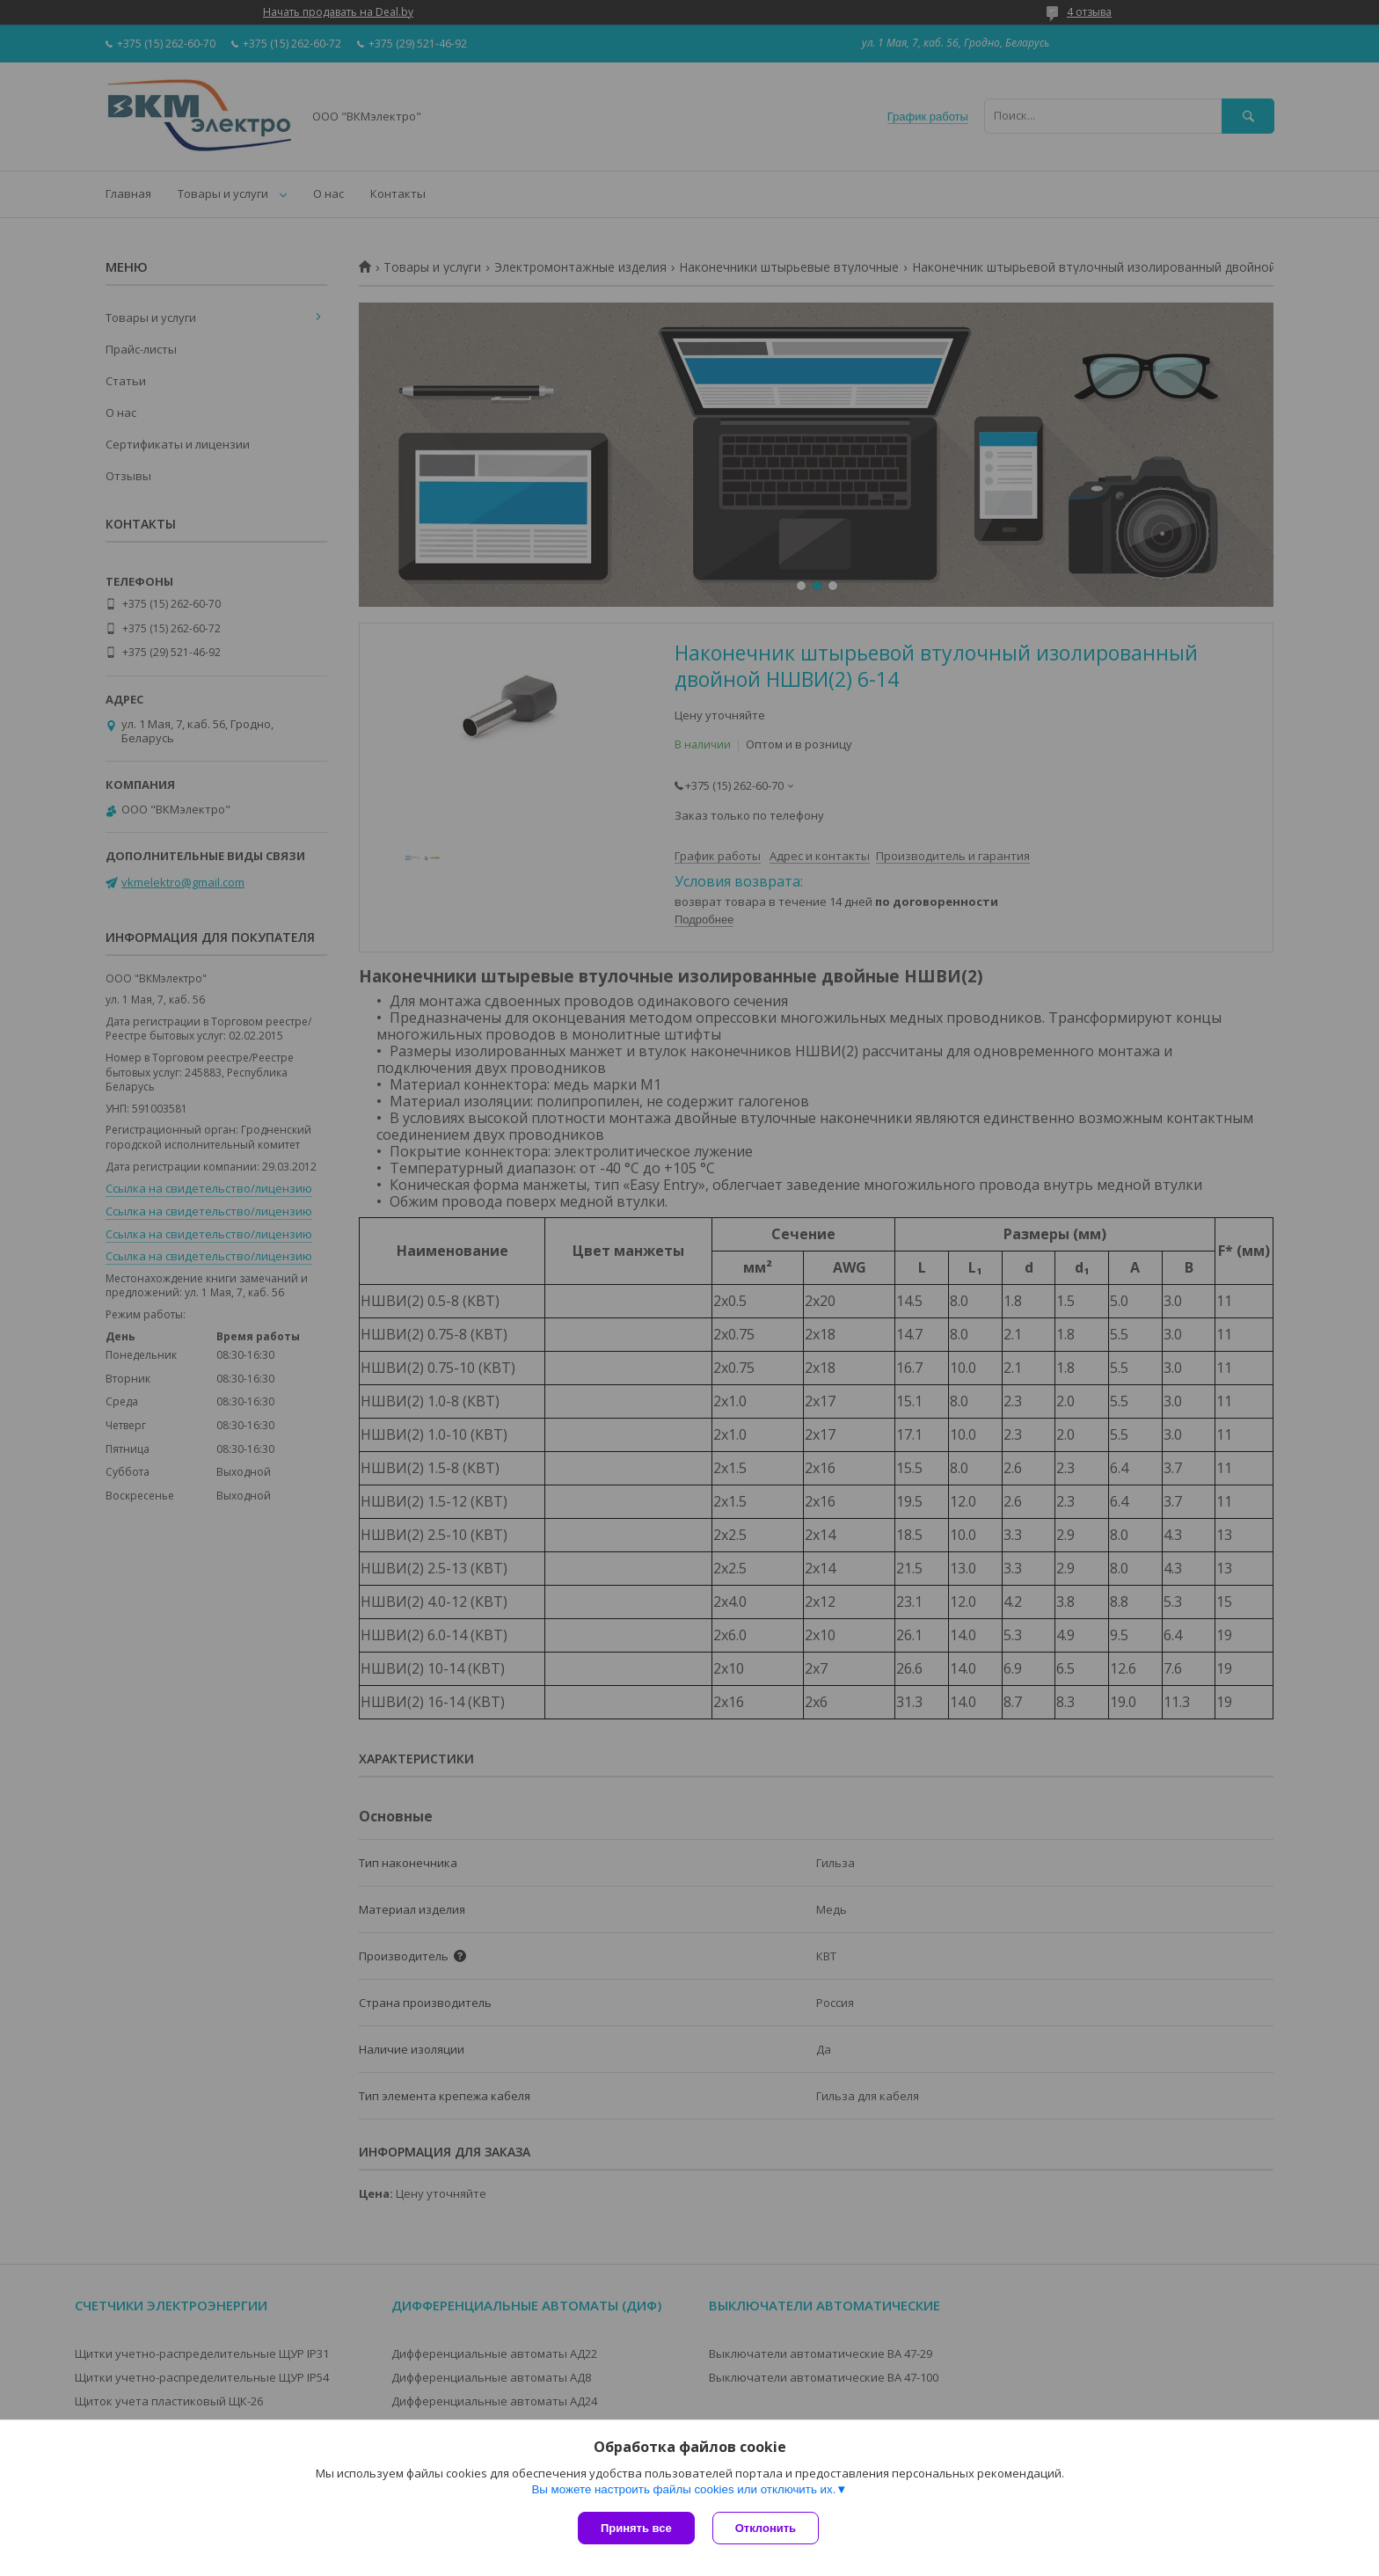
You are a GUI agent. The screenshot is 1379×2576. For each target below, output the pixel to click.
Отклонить (765, 2528)
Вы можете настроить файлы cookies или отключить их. (683, 2489)
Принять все (636, 2528)
